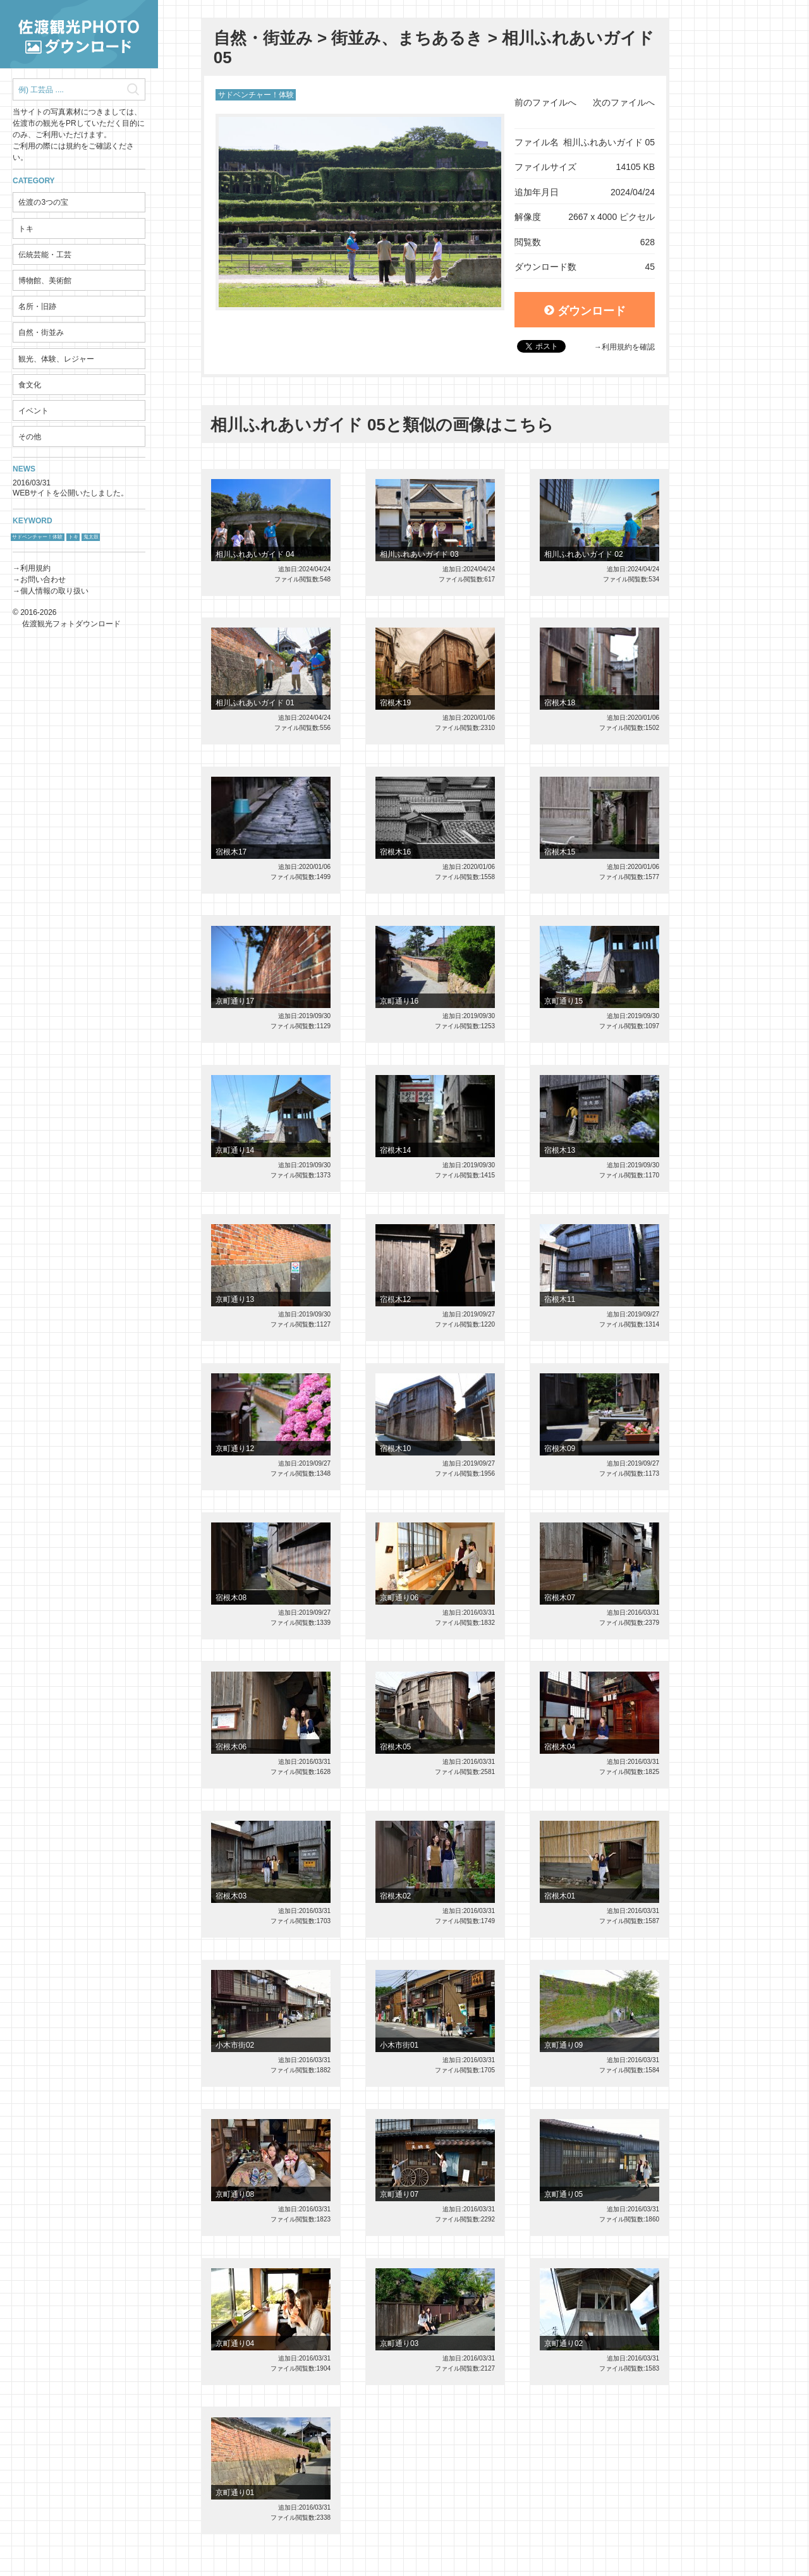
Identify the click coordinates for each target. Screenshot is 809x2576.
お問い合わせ (43, 579)
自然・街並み (41, 332)
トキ (25, 228)
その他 (29, 436)
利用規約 (35, 568)
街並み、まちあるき (407, 37)
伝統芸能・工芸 (44, 254)
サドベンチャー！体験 (37, 537)
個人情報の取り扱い (54, 590)
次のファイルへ (624, 102)
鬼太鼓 (91, 537)
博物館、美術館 (44, 280)
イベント (33, 410)
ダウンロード (585, 311)
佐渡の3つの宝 (43, 202)
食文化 (29, 384)
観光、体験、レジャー (56, 359)
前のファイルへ (545, 102)
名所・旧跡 (37, 306)
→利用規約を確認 (624, 347)
